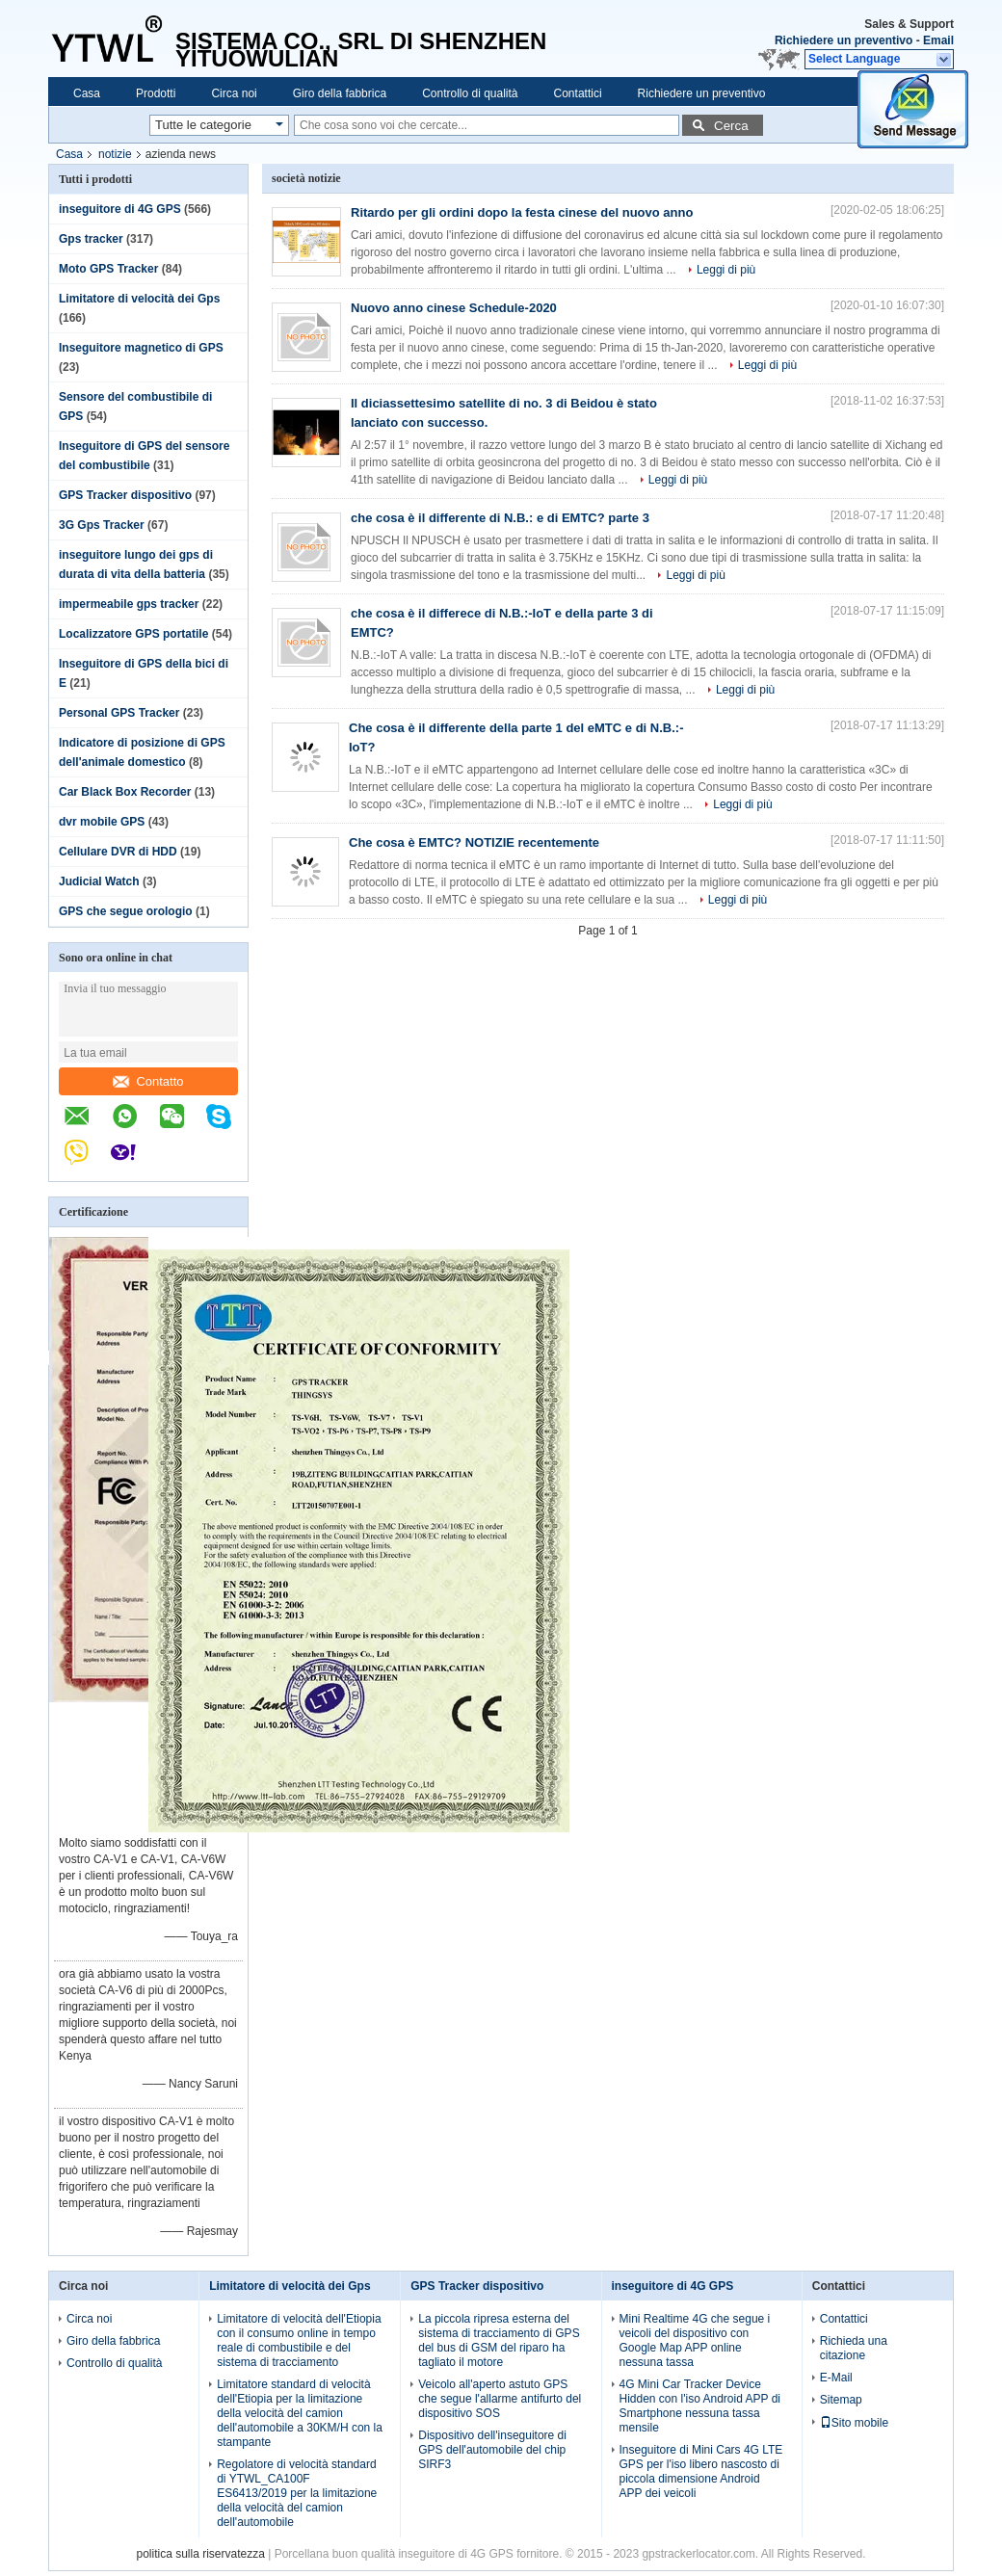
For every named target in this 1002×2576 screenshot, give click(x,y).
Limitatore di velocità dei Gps (139, 298)
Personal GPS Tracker (119, 713)
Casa (86, 93)
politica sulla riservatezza (200, 2554)
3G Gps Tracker (102, 525)
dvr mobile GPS (102, 821)
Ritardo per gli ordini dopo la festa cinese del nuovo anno (522, 212)
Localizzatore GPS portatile (133, 634)
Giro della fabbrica (339, 93)
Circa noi (233, 93)
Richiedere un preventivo (843, 40)
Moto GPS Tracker (108, 269)
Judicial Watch (99, 881)
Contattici (578, 93)
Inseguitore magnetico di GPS (141, 348)
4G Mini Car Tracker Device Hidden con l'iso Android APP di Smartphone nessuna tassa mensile (700, 2406)
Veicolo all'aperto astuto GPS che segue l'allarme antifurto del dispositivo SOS (499, 2399)
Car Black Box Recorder (125, 792)
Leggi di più (726, 269)
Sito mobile (854, 2423)
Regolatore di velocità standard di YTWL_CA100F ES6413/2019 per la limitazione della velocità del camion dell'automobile (297, 2493)
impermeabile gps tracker (128, 604)
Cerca (731, 125)
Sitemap (841, 2399)
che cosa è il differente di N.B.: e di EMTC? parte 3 (500, 518)
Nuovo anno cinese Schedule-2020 (454, 308)
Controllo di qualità (469, 93)
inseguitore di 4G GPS (120, 209)
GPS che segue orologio (126, 911)
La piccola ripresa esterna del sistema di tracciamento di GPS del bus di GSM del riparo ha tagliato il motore (498, 2340)
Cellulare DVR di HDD (118, 851)
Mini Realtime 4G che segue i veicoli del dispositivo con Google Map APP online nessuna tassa (695, 2340)
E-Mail (836, 2377)
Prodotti (155, 93)
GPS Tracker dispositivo (125, 495)
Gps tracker (91, 239)
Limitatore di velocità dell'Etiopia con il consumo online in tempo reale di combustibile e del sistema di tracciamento (299, 2340)
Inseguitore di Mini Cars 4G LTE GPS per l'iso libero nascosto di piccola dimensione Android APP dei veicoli (701, 2471)
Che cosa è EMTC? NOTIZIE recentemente (474, 842)
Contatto (148, 1081)
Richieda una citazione (853, 2348)
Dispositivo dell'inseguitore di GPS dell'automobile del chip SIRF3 (492, 2450)
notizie (115, 154)
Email (938, 40)
